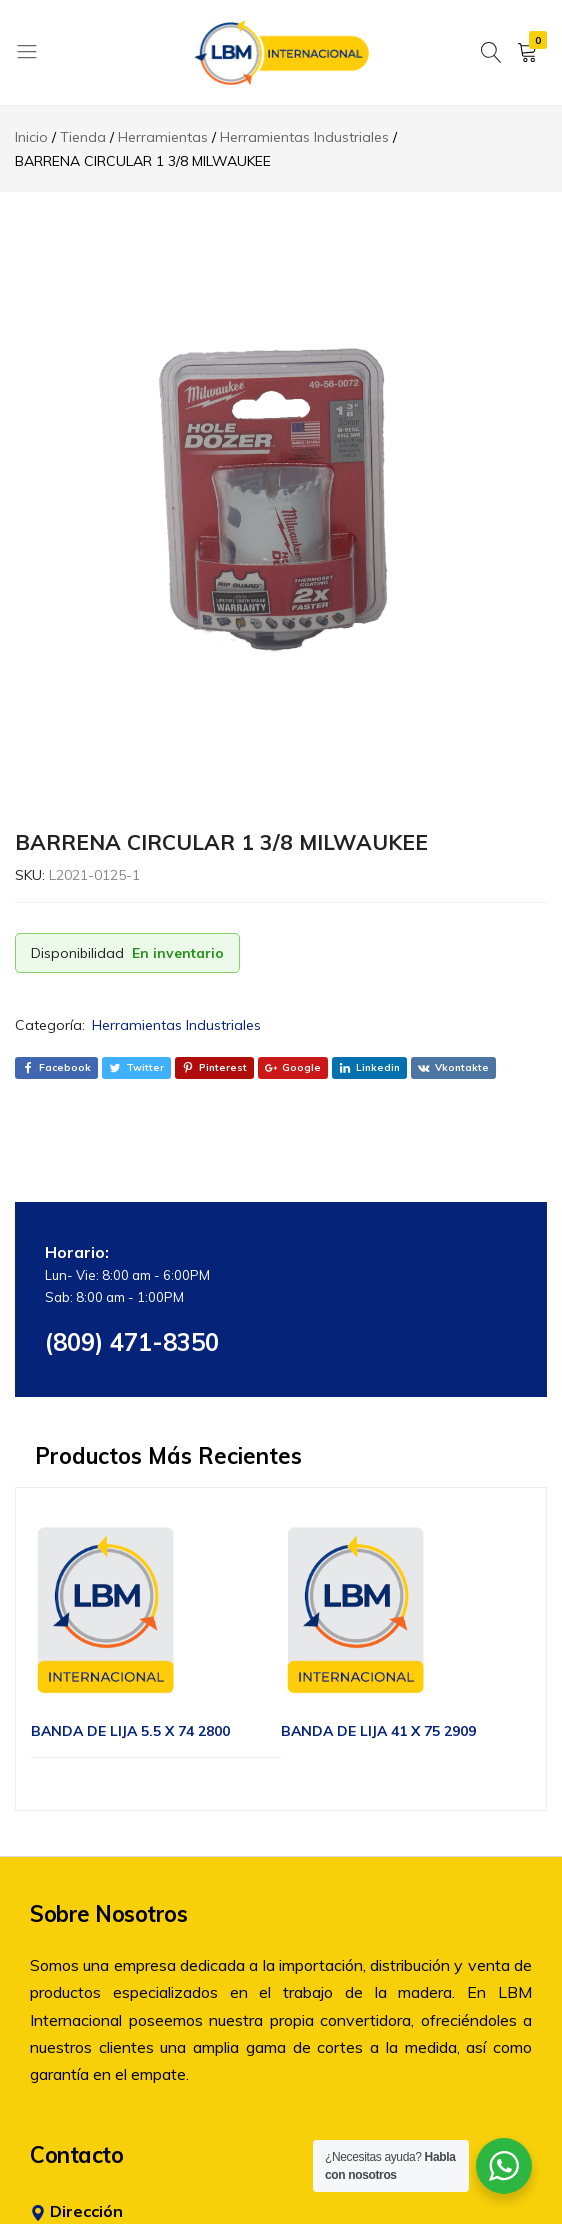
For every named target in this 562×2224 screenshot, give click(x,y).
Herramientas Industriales (176, 1025)
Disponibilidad (77, 953)
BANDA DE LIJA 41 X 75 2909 (378, 1731)
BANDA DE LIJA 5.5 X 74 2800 (130, 1731)
